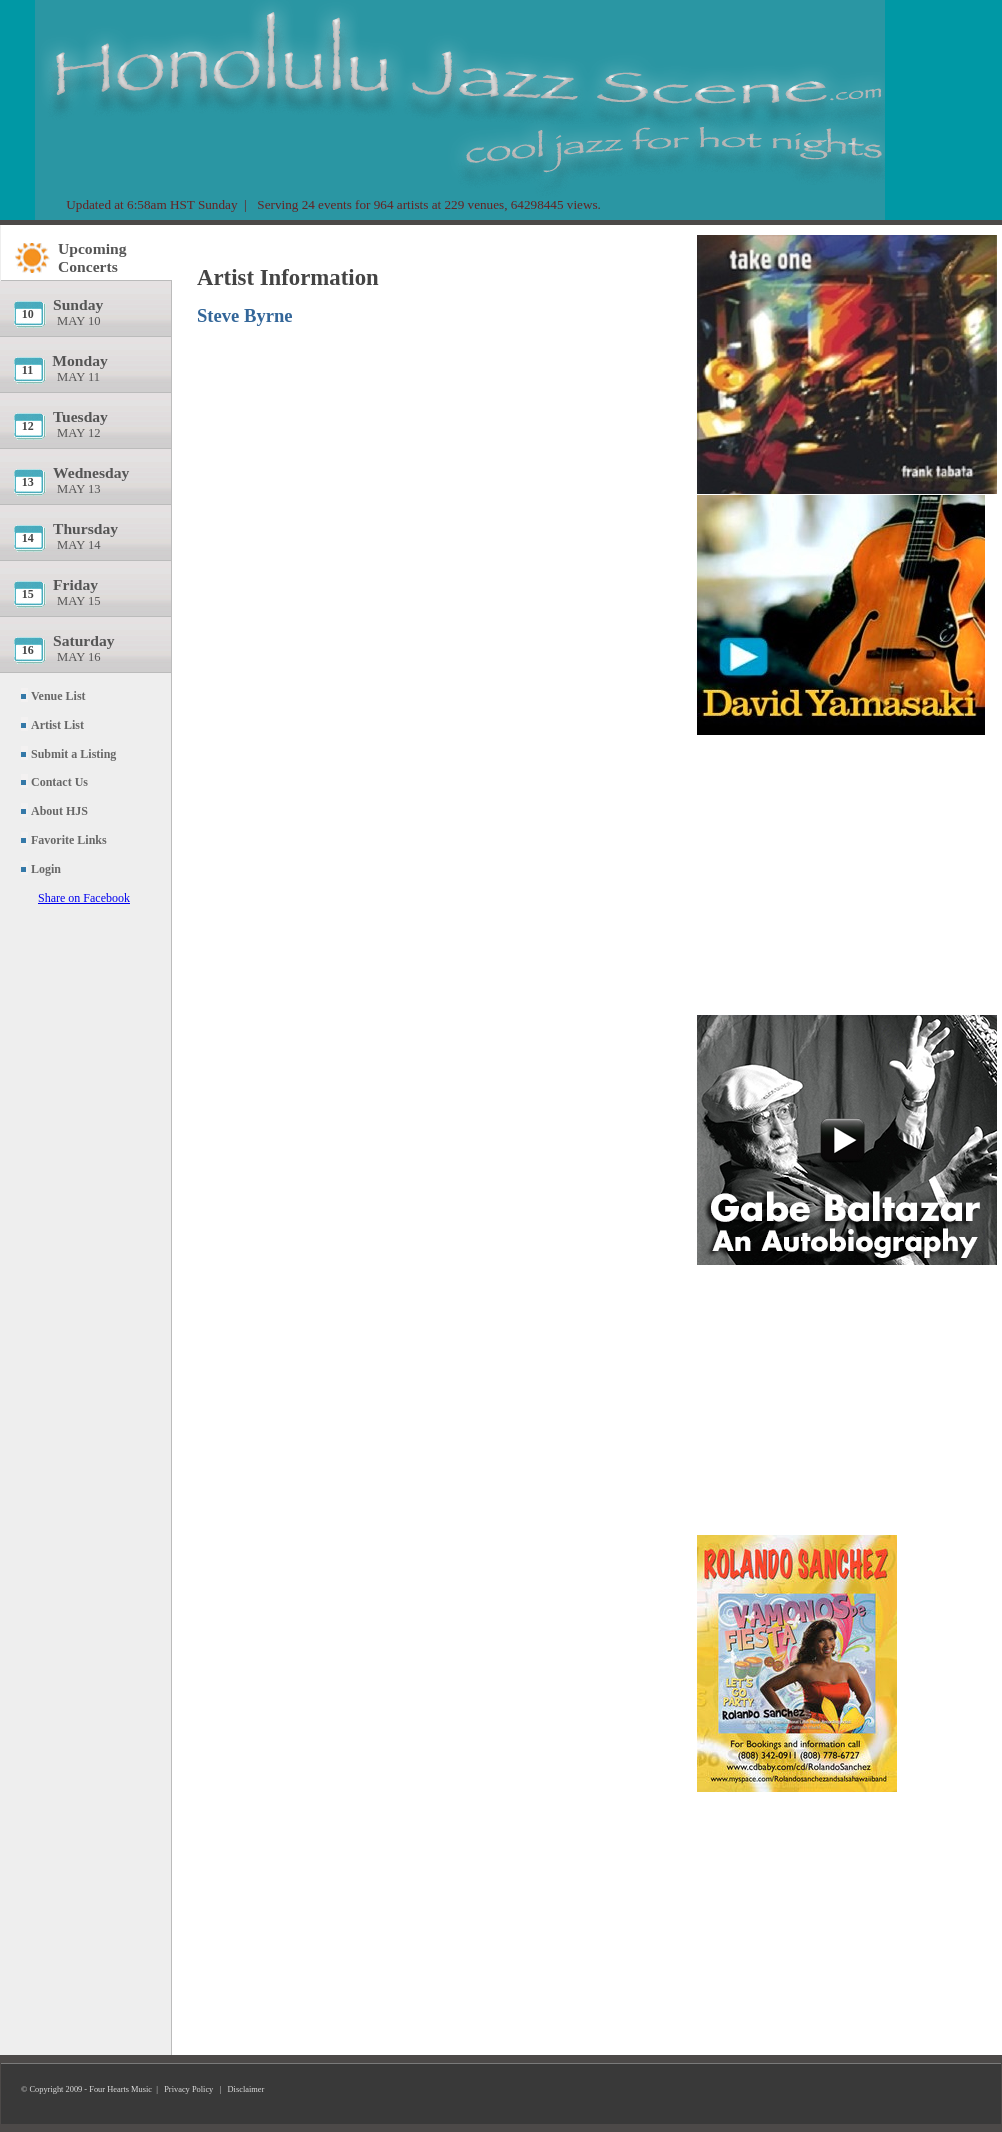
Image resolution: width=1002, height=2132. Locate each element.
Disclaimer (246, 2089)
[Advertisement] (847, 875)
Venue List (58, 696)
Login (46, 869)
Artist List (57, 725)
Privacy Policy (188, 2089)
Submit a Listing (73, 754)
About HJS (59, 811)
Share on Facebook (84, 898)
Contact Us (59, 782)
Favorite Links (69, 840)
